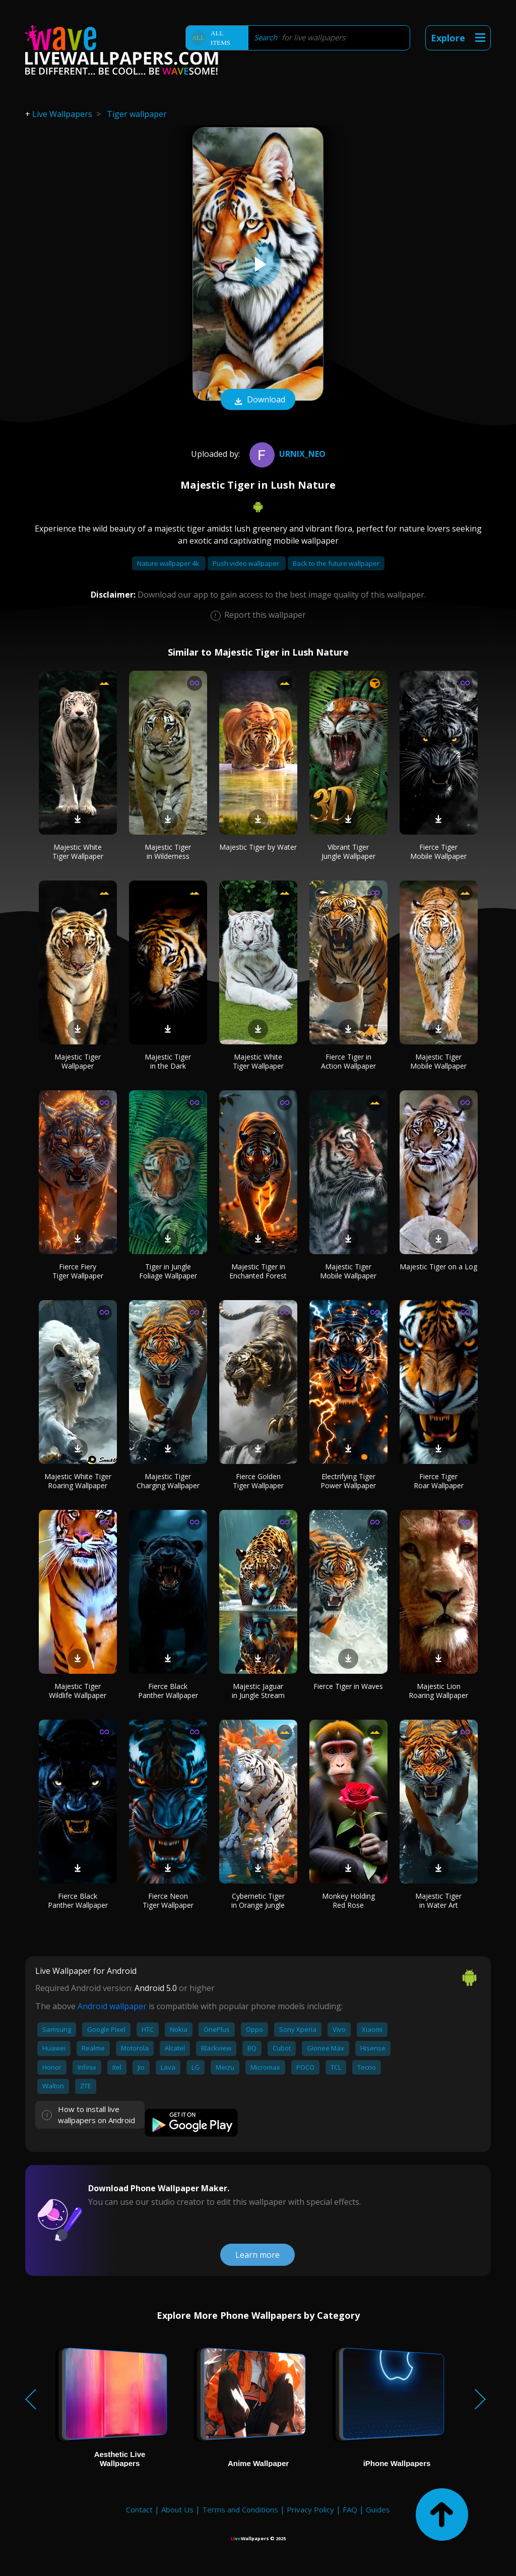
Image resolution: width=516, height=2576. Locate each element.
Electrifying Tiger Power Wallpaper (348, 1481)
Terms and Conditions (240, 2509)
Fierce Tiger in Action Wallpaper (348, 1061)
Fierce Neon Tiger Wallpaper (168, 1900)
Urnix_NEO (286, 453)
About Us (177, 2509)
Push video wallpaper (247, 563)
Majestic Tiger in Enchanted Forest (258, 1271)
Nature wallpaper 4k (169, 563)
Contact (139, 2509)
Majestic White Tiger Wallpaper (77, 851)
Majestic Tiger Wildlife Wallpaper (77, 1690)
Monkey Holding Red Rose (348, 1900)
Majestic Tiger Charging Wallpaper (168, 1481)
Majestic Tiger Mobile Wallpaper (438, 1061)
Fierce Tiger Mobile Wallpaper (438, 851)
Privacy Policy (310, 2509)
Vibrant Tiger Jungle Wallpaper (348, 851)
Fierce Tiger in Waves (348, 1686)
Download (258, 400)
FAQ (350, 2509)
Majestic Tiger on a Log (438, 1266)
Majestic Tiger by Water (258, 847)
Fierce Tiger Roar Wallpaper (439, 1481)
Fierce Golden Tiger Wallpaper (258, 1481)
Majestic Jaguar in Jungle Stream (258, 1690)
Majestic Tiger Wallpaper (77, 1061)
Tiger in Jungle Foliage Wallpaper (168, 1271)
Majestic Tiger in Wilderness (168, 851)
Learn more (257, 2254)
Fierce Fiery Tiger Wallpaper (77, 1271)
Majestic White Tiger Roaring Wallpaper (77, 1481)
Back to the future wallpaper (336, 563)
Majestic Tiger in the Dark (168, 1061)
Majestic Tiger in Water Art (438, 1900)
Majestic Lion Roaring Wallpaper (438, 1690)
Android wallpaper (112, 2006)
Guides (378, 2509)
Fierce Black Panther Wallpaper (168, 1690)
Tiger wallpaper (137, 114)
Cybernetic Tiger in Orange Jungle (258, 1900)
